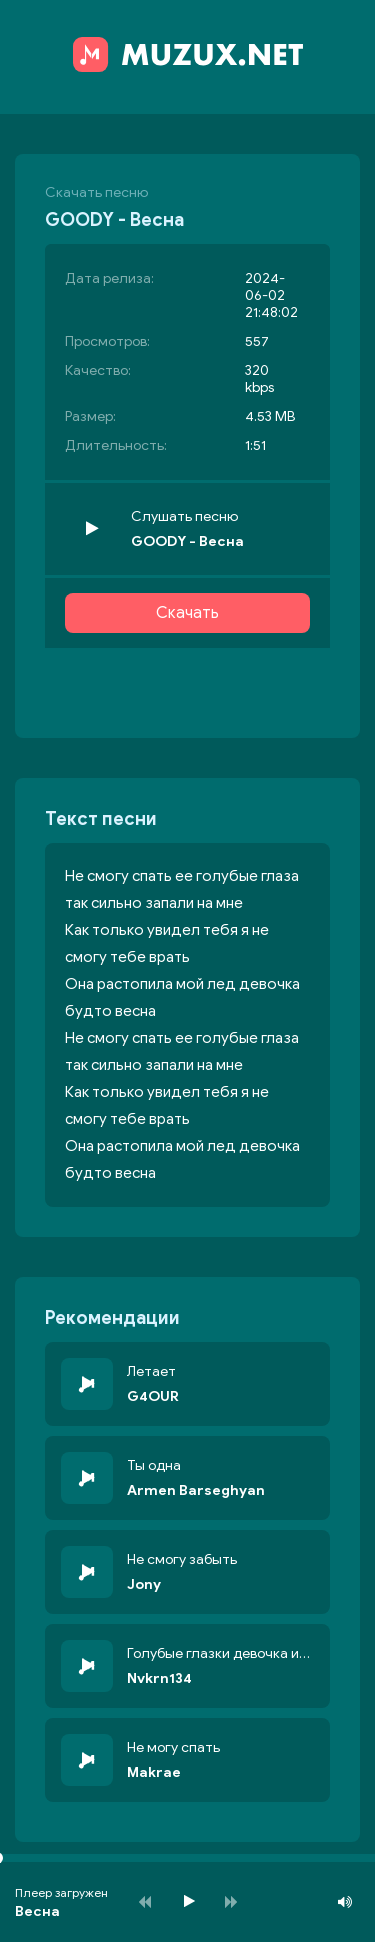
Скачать (187, 613)
